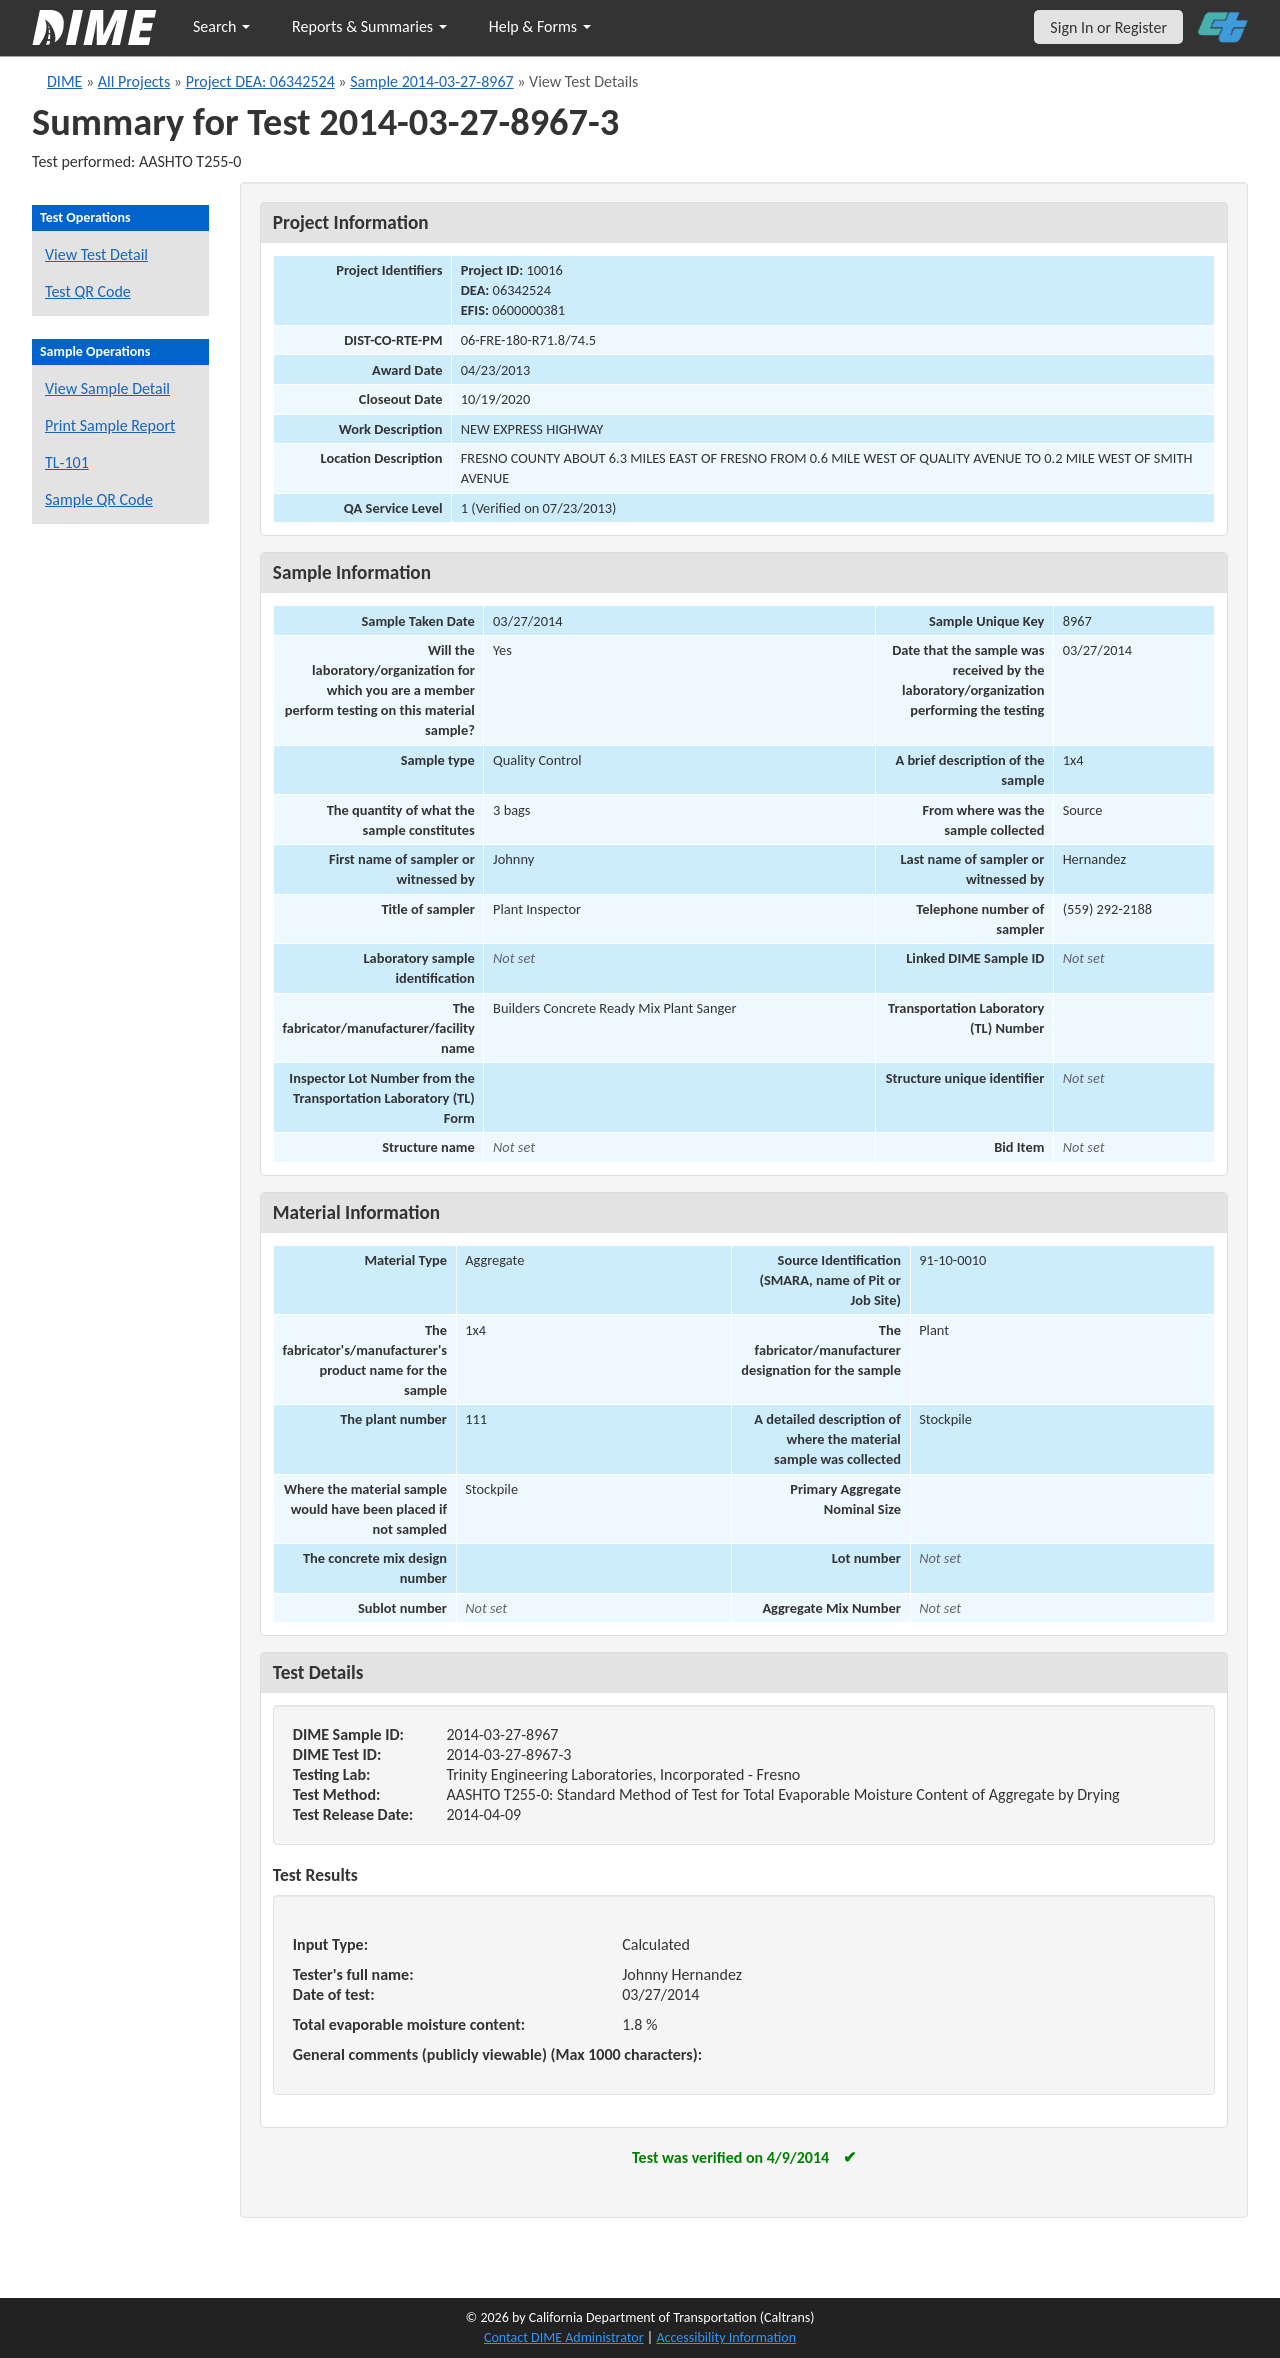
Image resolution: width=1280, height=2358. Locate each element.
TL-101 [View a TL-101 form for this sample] (67, 462)
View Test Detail (96, 254)
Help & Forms (540, 26)
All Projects (134, 81)
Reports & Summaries (369, 26)
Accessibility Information (726, 2337)
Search (221, 26)
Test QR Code (88, 291)
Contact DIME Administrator (564, 2337)
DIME (64, 81)
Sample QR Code (99, 499)
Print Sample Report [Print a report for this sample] (110, 425)
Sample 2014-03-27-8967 (431, 81)
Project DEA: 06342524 (260, 81)
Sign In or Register (1108, 27)
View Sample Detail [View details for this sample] (107, 388)
